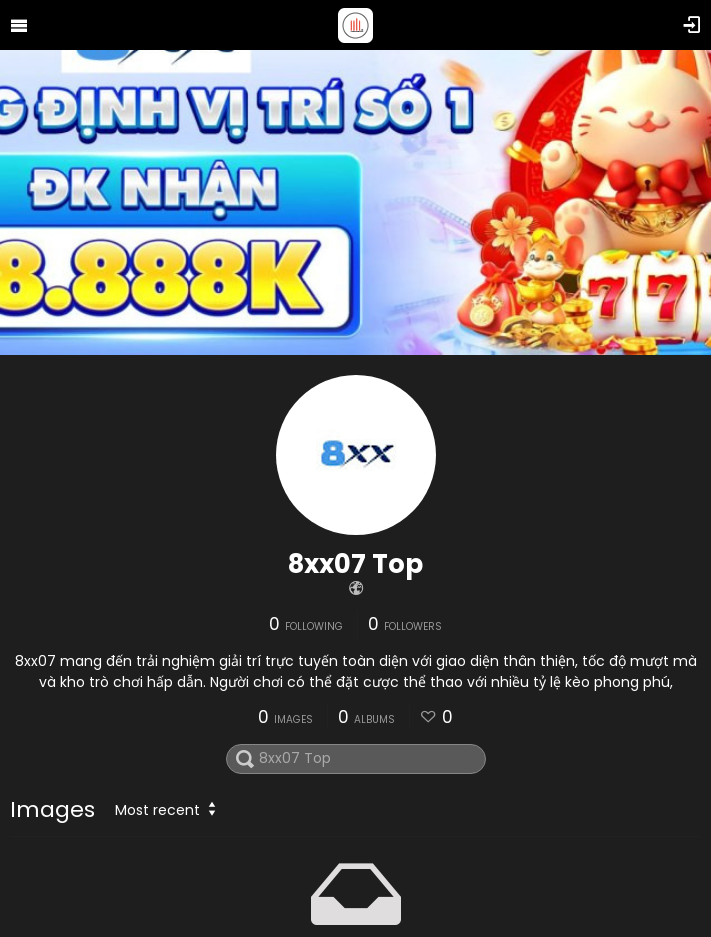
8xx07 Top (355, 564)
